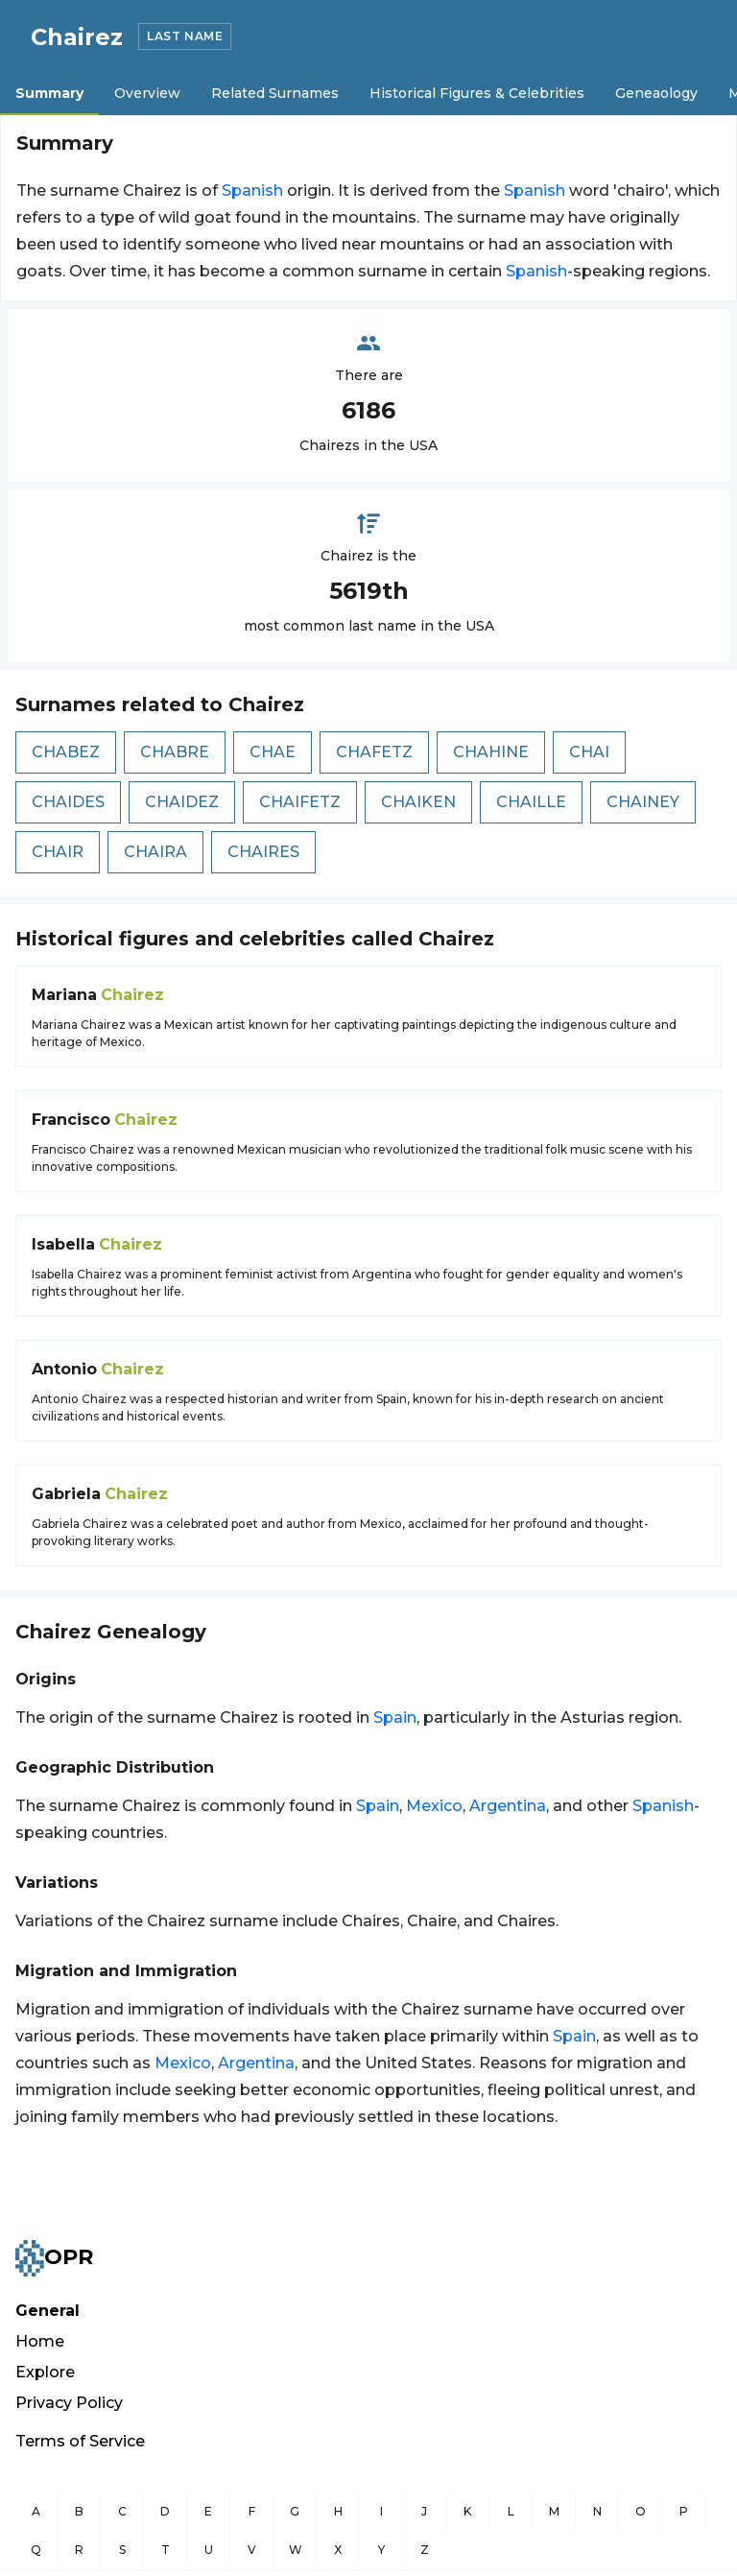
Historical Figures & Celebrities (476, 93)
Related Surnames (275, 93)
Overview (147, 93)
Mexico (434, 1806)
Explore (45, 2372)
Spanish (252, 190)
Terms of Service (80, 2441)
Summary (49, 93)
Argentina (507, 1806)
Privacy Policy (69, 2403)
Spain (394, 1717)
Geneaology (656, 93)
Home (39, 2341)
